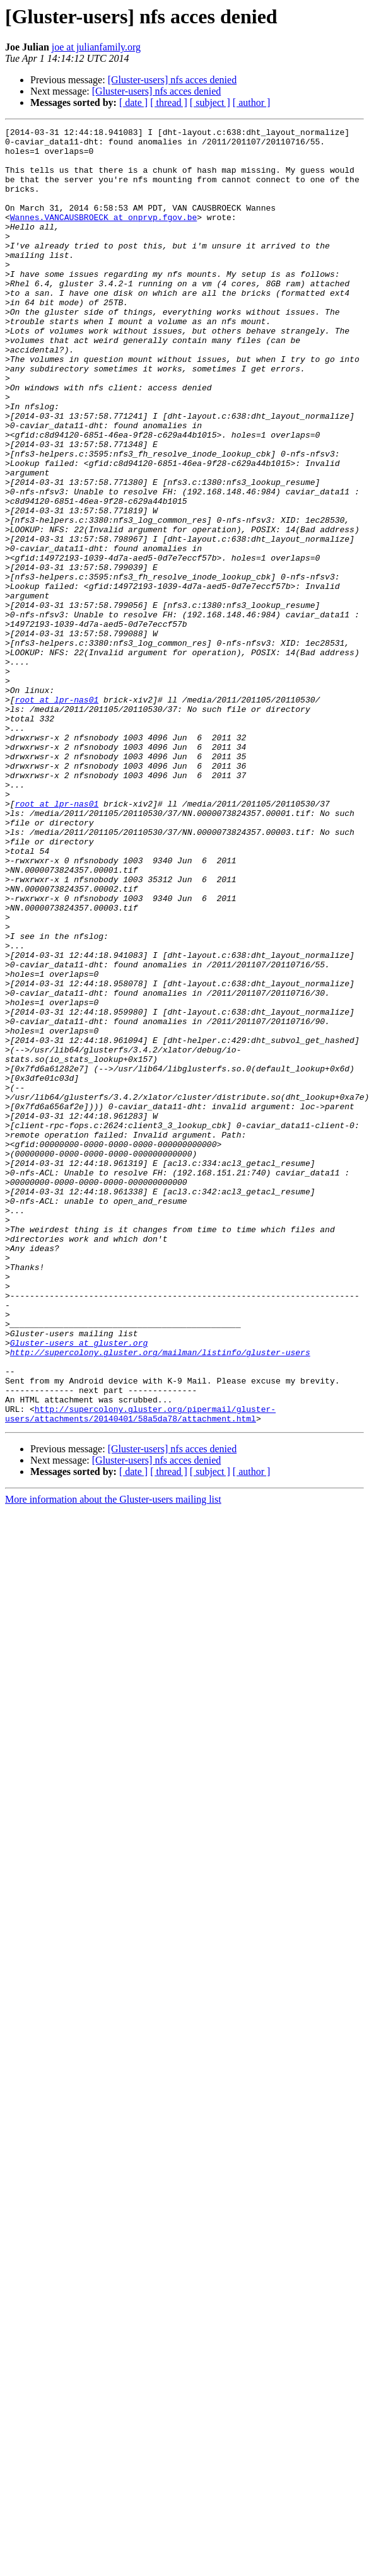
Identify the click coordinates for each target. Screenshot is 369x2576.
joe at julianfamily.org (96, 47)
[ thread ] (168, 102)
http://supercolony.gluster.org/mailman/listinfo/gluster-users (160, 1598)
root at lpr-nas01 (57, 814)
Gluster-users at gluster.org (79, 1586)
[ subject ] (210, 102)
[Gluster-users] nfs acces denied (172, 79)
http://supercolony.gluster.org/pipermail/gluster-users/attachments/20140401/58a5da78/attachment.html (140, 1671)
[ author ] (252, 102)
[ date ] (133, 102)
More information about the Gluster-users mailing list (113, 1758)
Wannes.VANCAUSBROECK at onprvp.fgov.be (103, 236)
